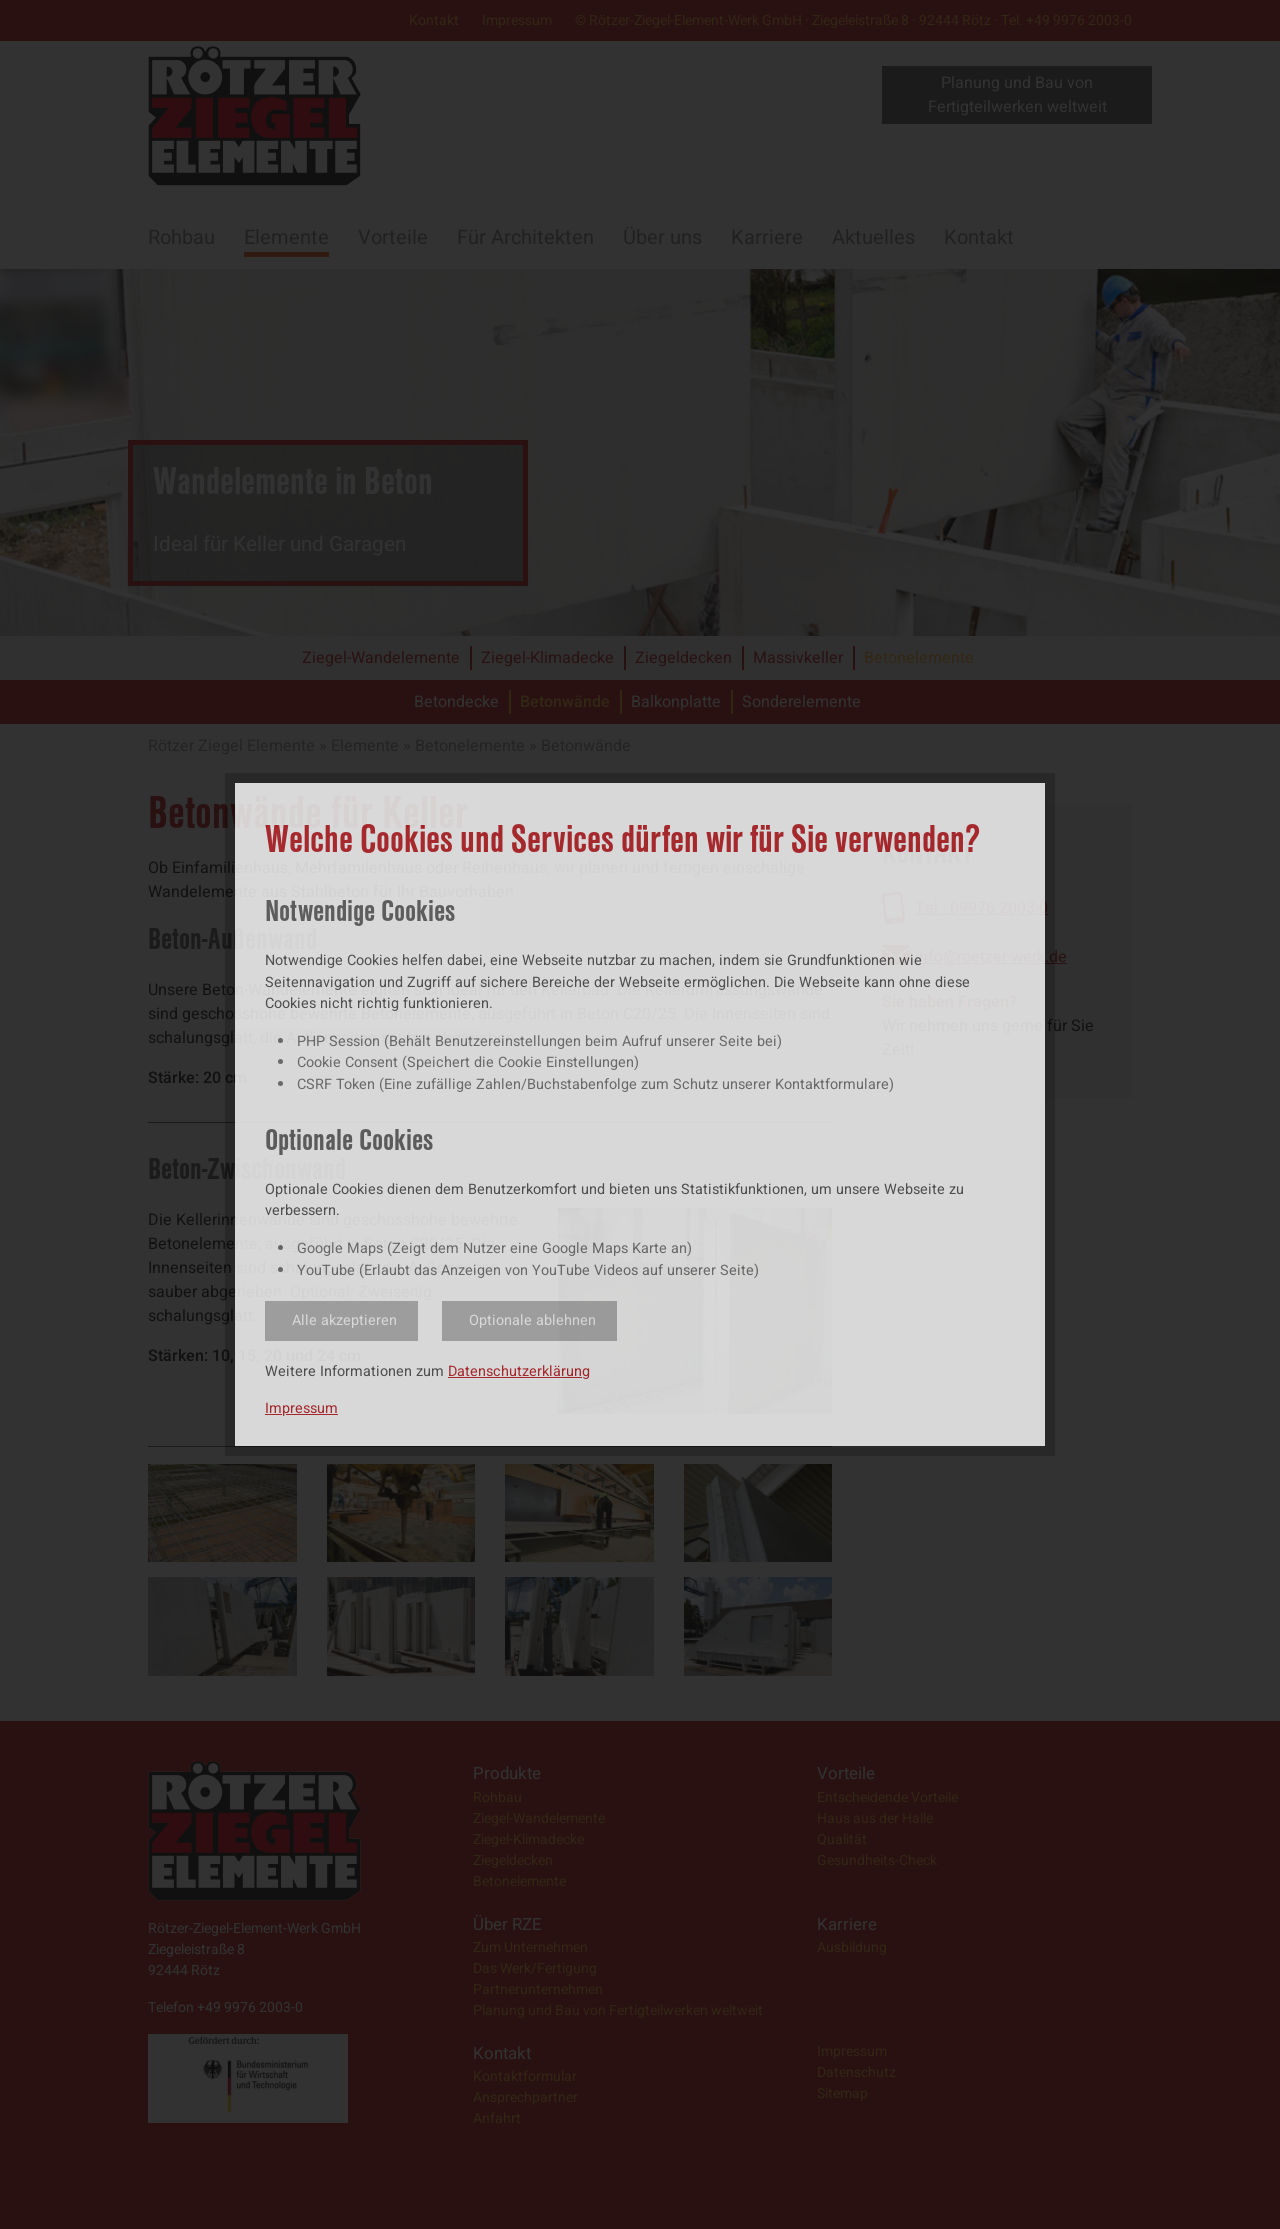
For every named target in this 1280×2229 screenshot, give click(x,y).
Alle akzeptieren (344, 1320)
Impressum (301, 1408)
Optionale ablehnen (532, 1320)
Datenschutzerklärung (519, 1371)
